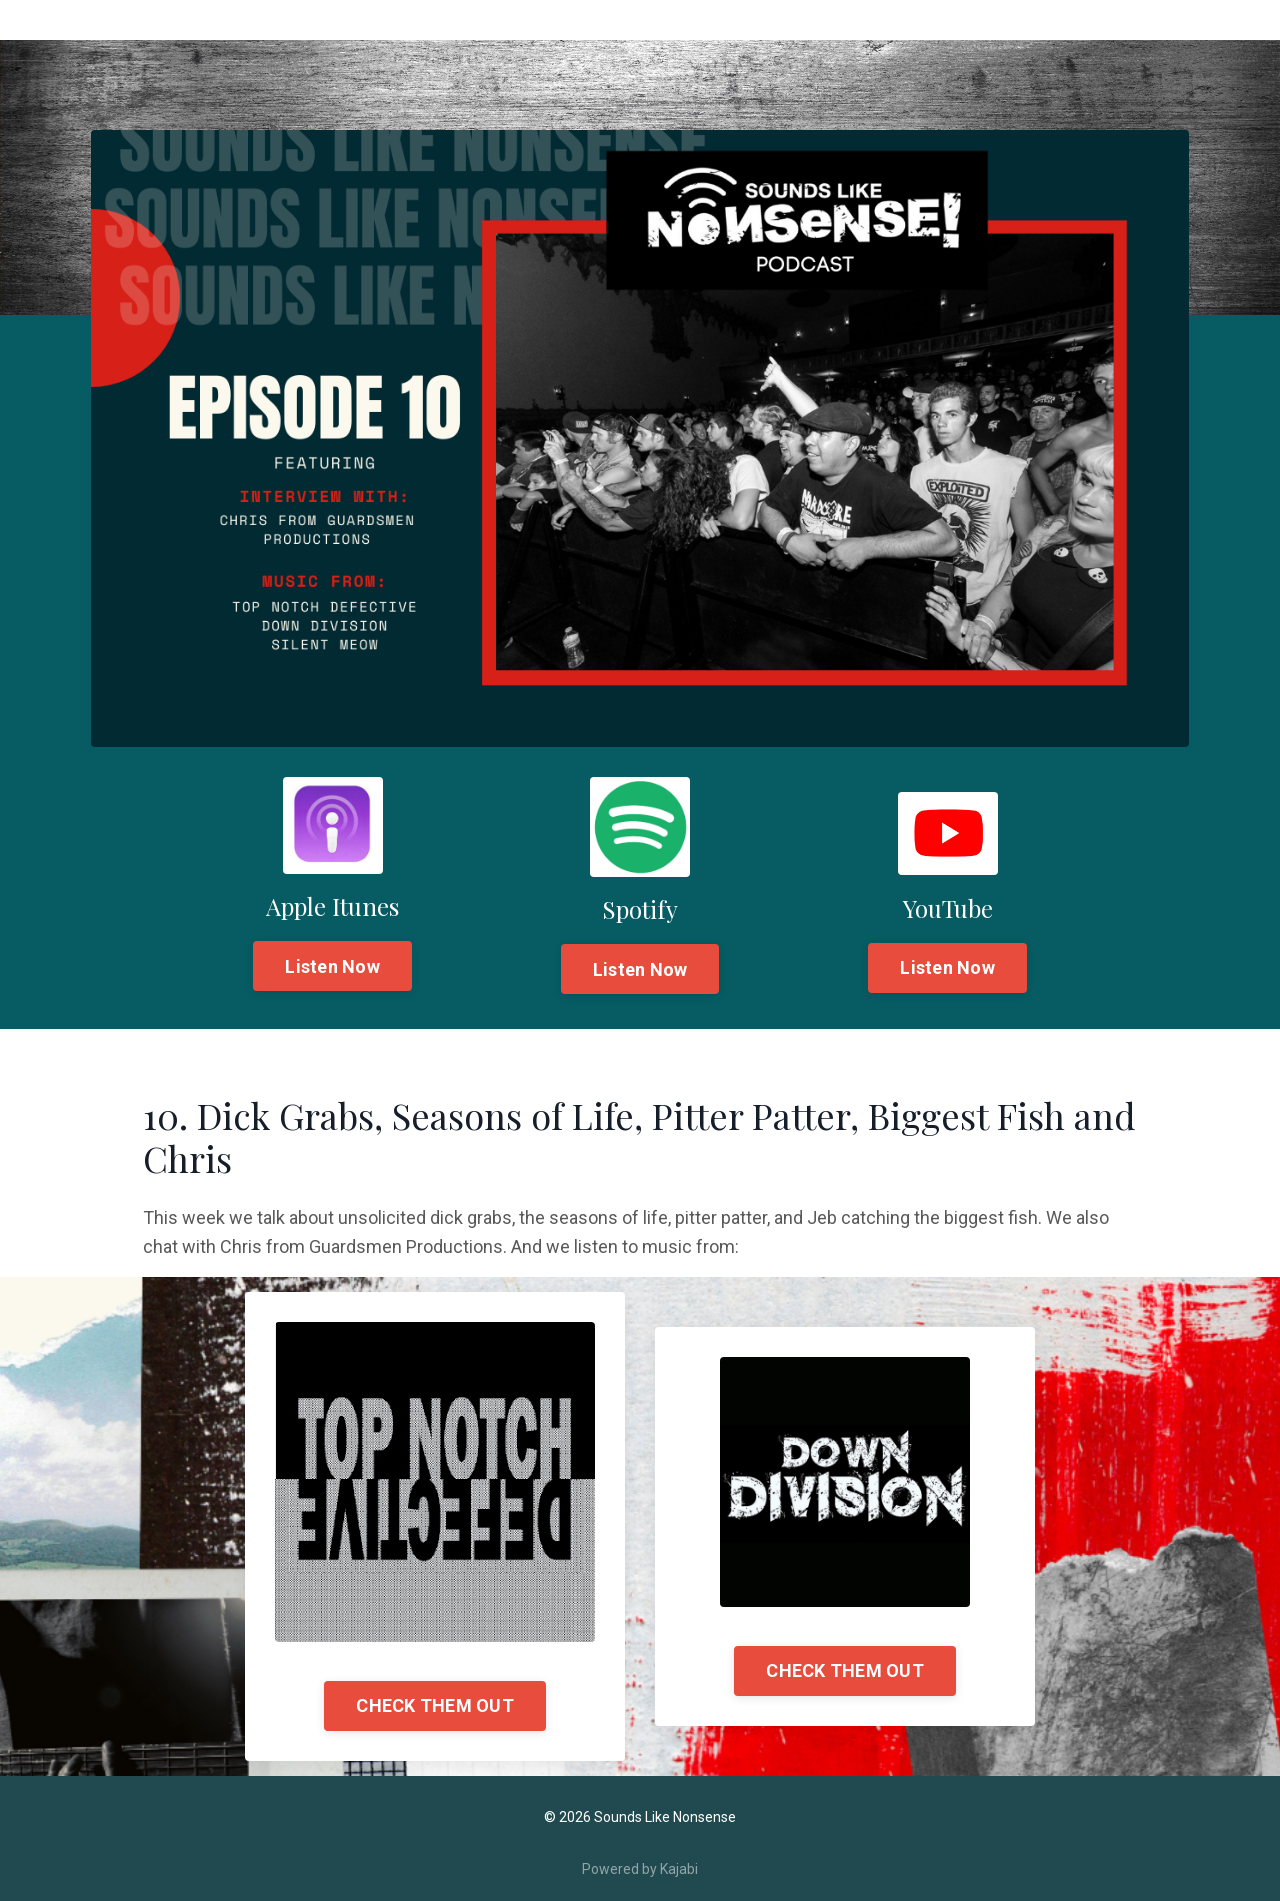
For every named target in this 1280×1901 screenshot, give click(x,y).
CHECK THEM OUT (435, 1705)
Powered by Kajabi (640, 1869)
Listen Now (332, 966)
